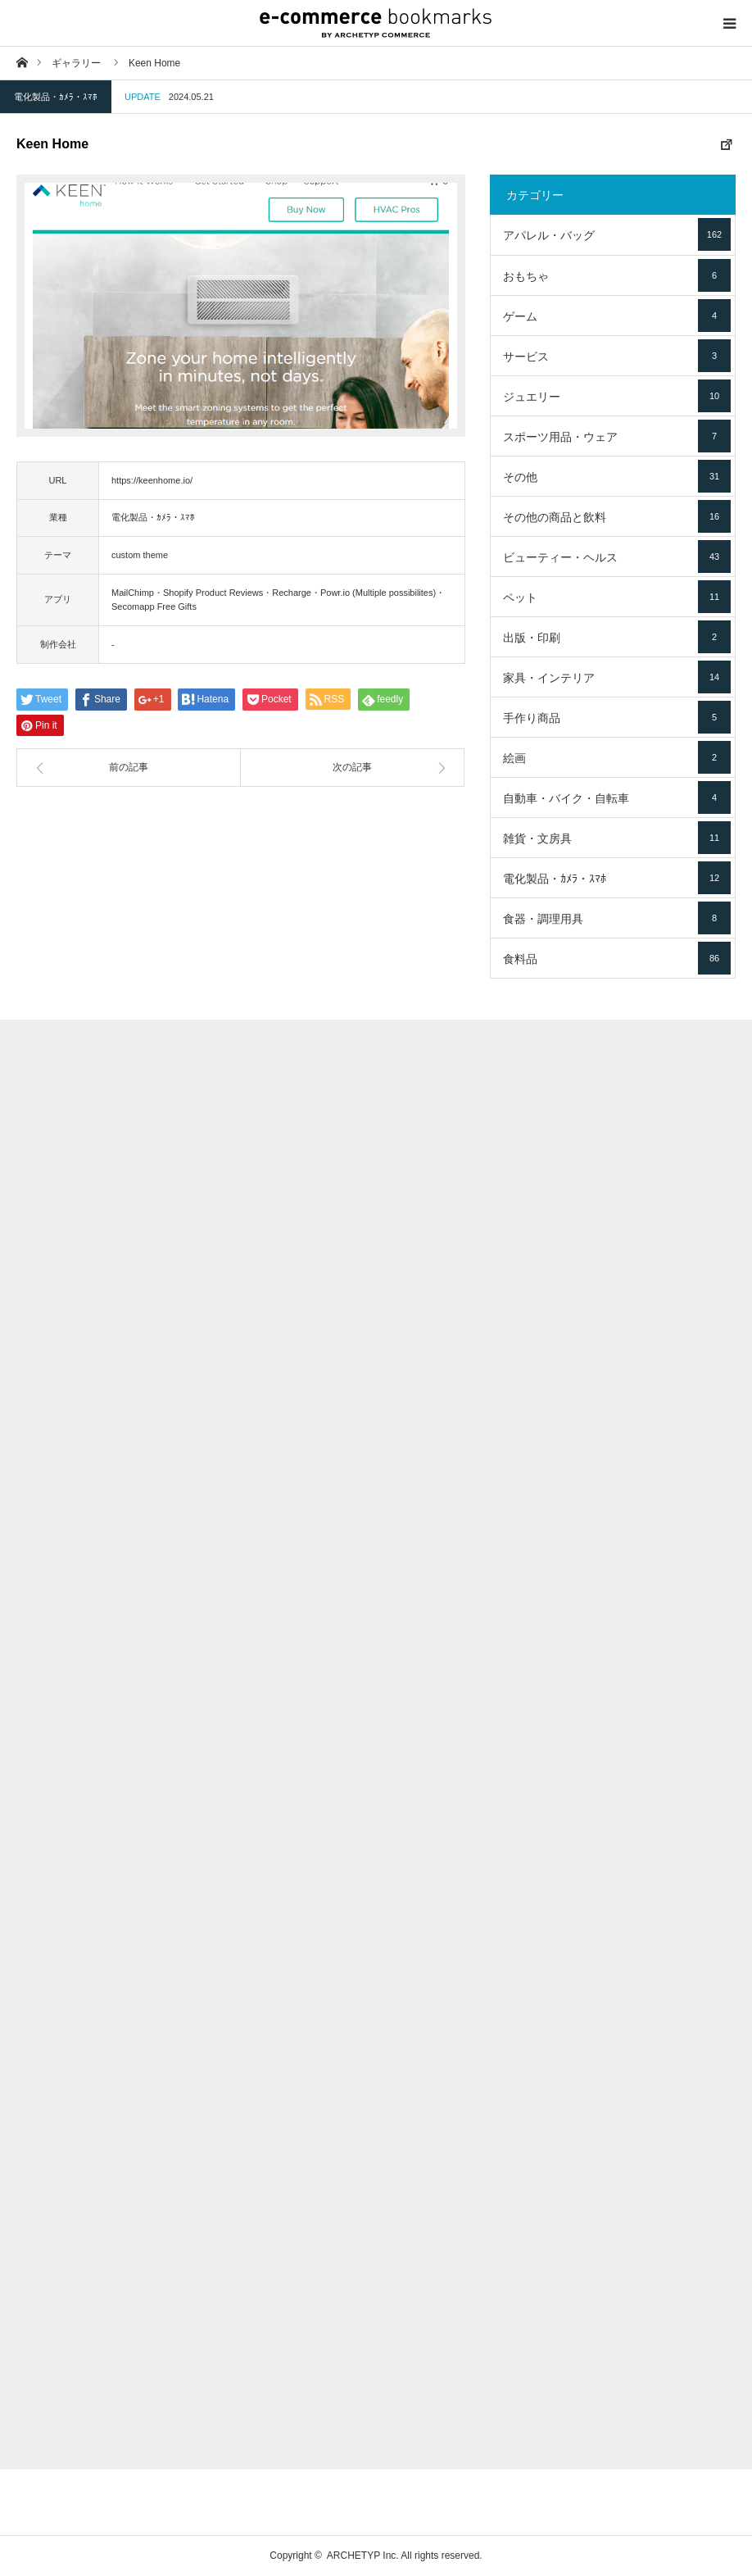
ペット (617, 596)
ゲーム (617, 315)
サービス (617, 355)
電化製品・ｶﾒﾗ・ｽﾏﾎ (55, 97)
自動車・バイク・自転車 (617, 797)
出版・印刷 (617, 636)
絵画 (617, 757)
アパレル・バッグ (617, 234)
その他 (617, 476)
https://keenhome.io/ (152, 480)
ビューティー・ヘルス (617, 556)
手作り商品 (617, 717)
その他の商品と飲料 (617, 516)
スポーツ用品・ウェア (617, 436)
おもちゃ (617, 275)
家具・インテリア (617, 677)
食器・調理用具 (617, 918)
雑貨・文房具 (617, 837)
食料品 (617, 958)
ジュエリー (617, 395)
